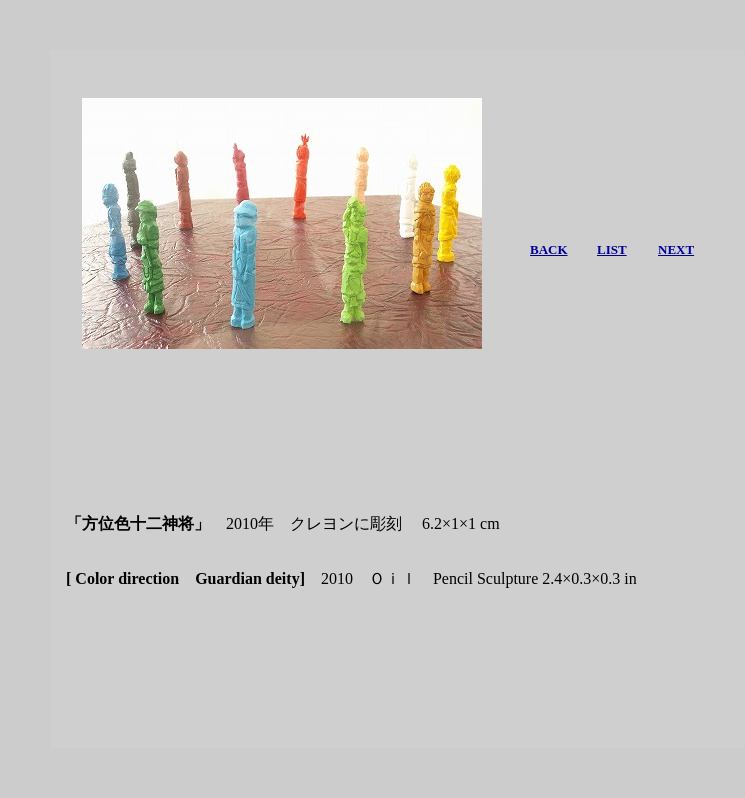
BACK (549, 249)
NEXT (676, 249)
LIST (612, 249)
